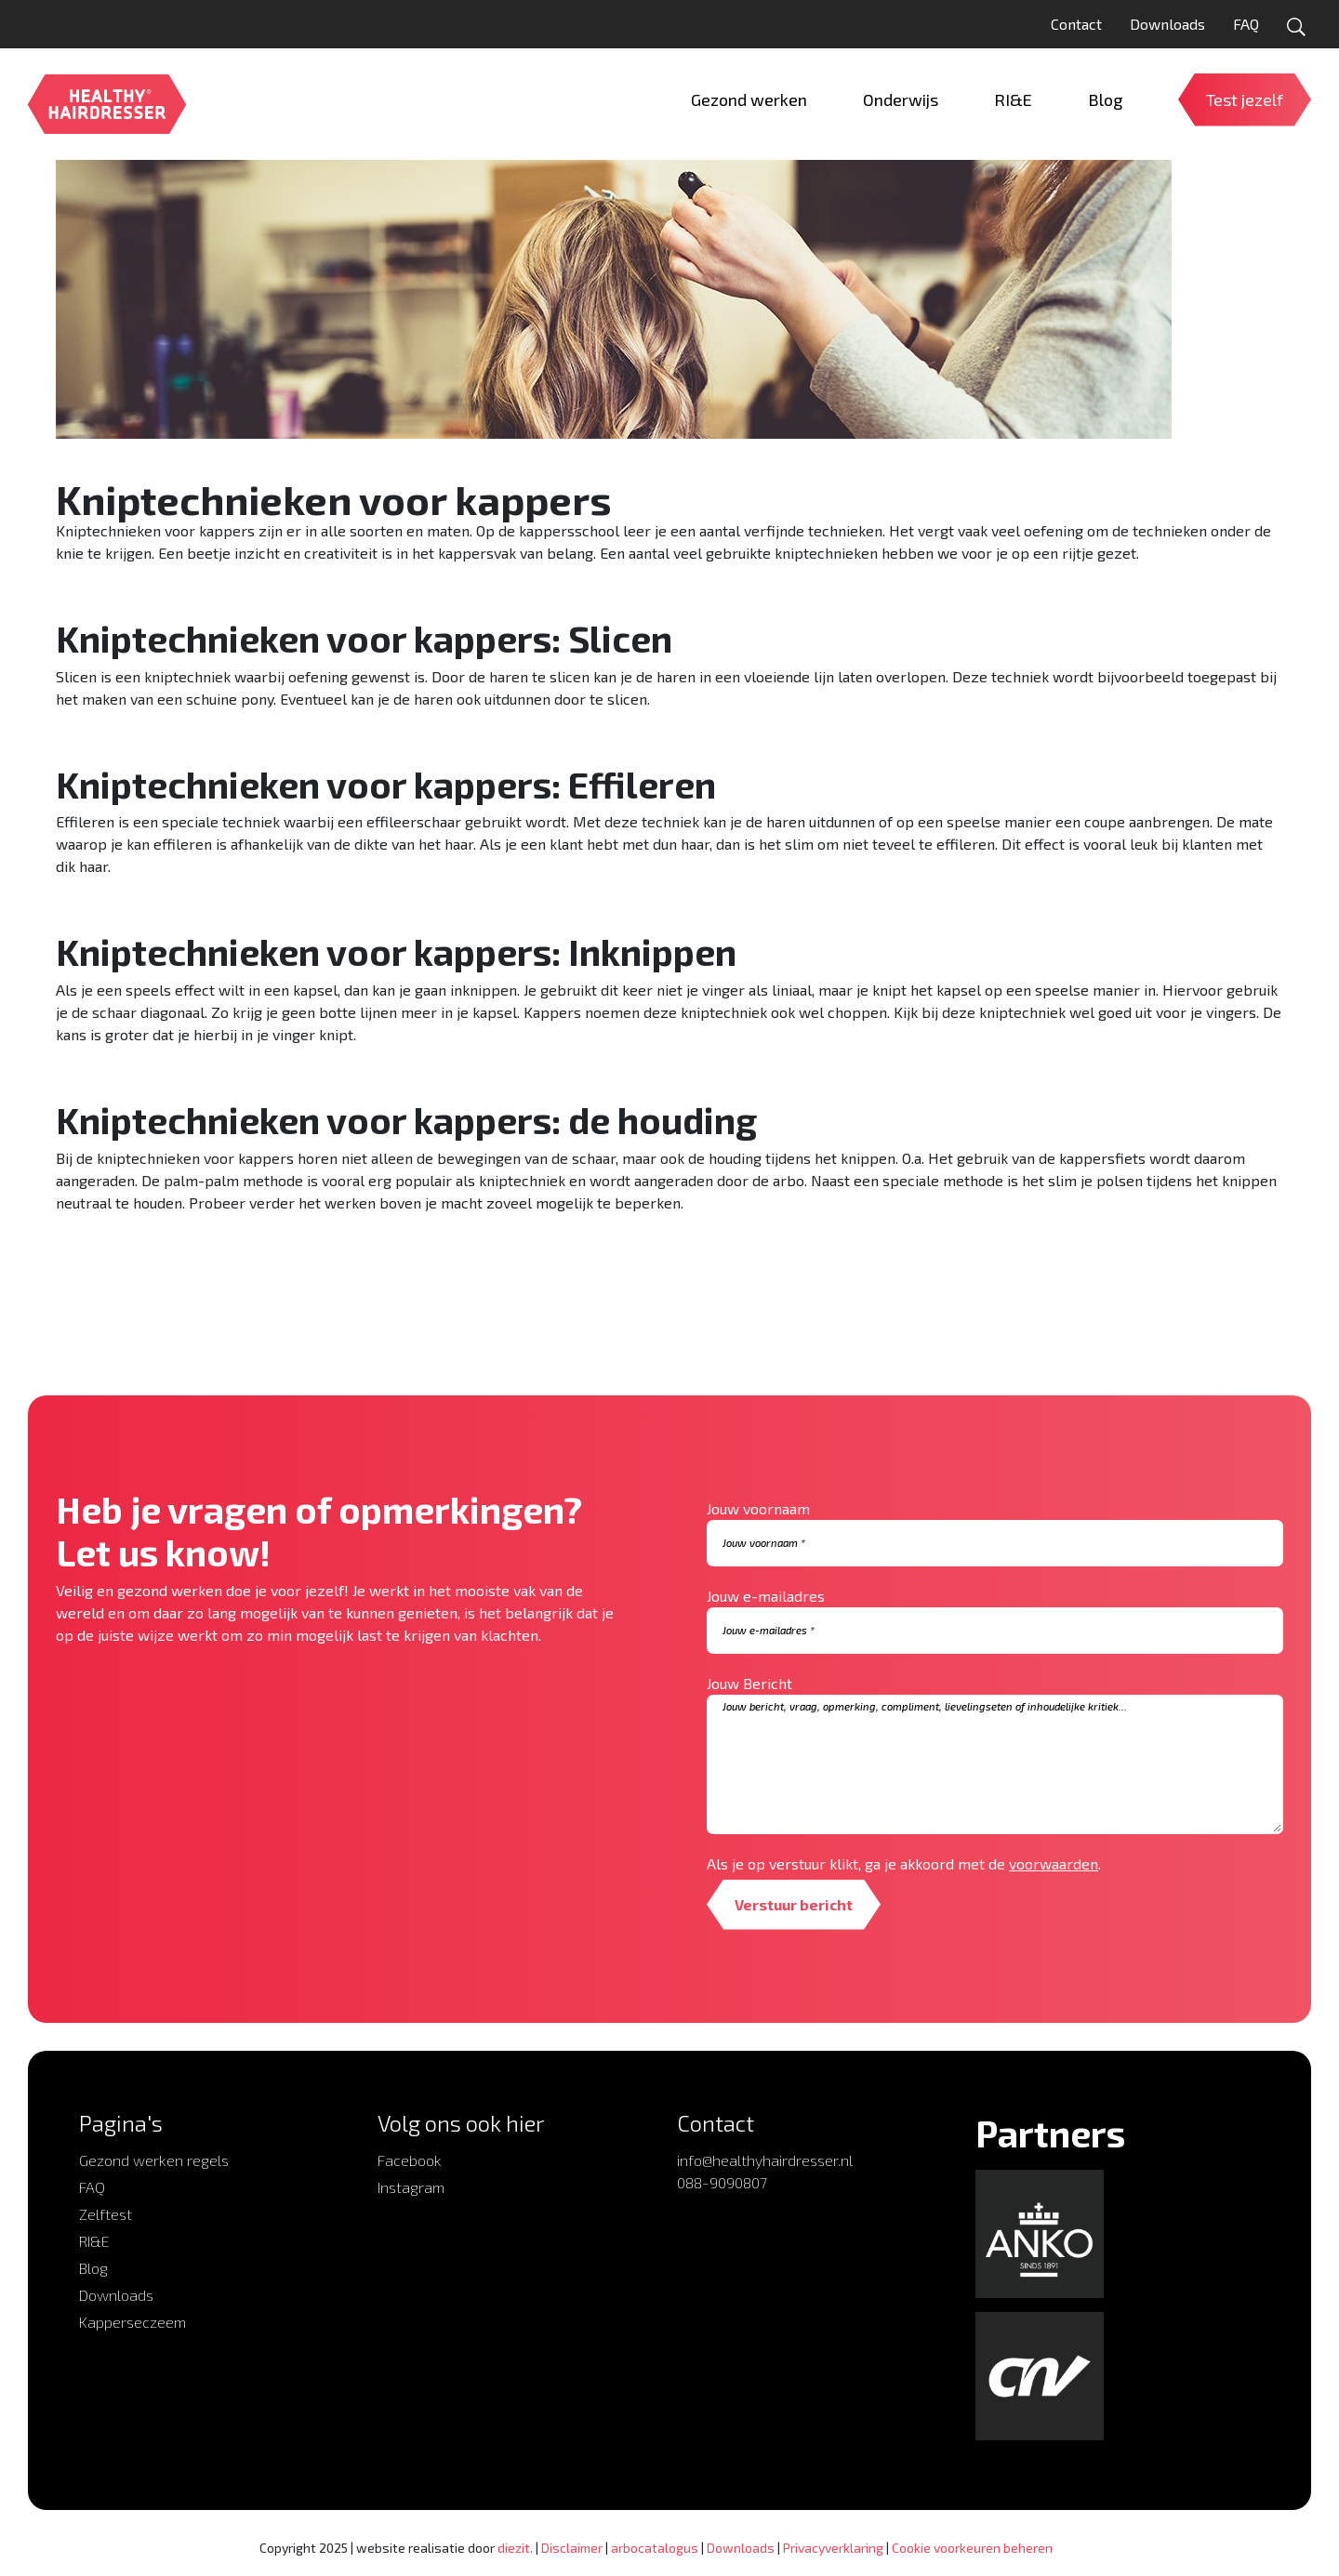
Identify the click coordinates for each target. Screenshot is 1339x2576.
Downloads (1167, 24)
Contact (1076, 24)
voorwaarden (1053, 1863)
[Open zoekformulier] (1296, 27)
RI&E (94, 2241)
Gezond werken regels (154, 2160)
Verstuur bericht (794, 1904)
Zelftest (105, 2214)
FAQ (1246, 24)
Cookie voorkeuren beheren (972, 2548)
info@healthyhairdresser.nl (765, 2160)
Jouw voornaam (758, 1508)
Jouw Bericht (749, 1683)
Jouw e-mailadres (766, 1596)
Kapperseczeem (132, 2322)
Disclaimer (572, 2548)
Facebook (410, 2160)
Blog (93, 2268)
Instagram (411, 2187)
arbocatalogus (654, 2548)
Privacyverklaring (833, 2548)
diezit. (515, 2548)
